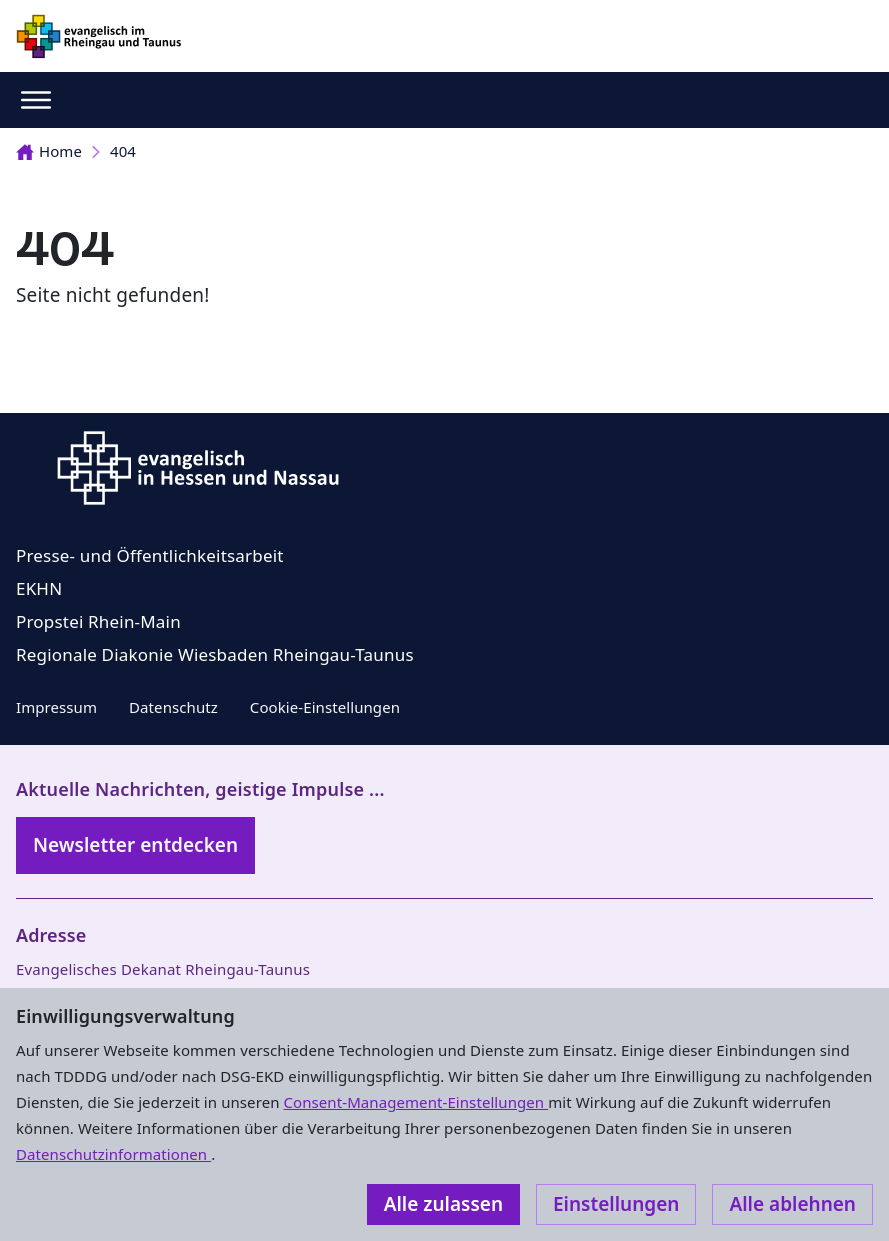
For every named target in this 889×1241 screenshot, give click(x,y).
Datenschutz (173, 707)
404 (123, 151)
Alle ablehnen (792, 1204)
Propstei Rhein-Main (98, 621)
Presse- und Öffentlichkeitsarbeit (150, 555)
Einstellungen (616, 1204)
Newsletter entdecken (135, 845)
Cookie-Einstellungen (325, 707)
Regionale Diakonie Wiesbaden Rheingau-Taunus (215, 654)
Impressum (56, 707)
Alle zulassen (443, 1204)
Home (49, 151)
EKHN (39, 588)
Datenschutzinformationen (113, 1154)
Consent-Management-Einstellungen (416, 1102)
